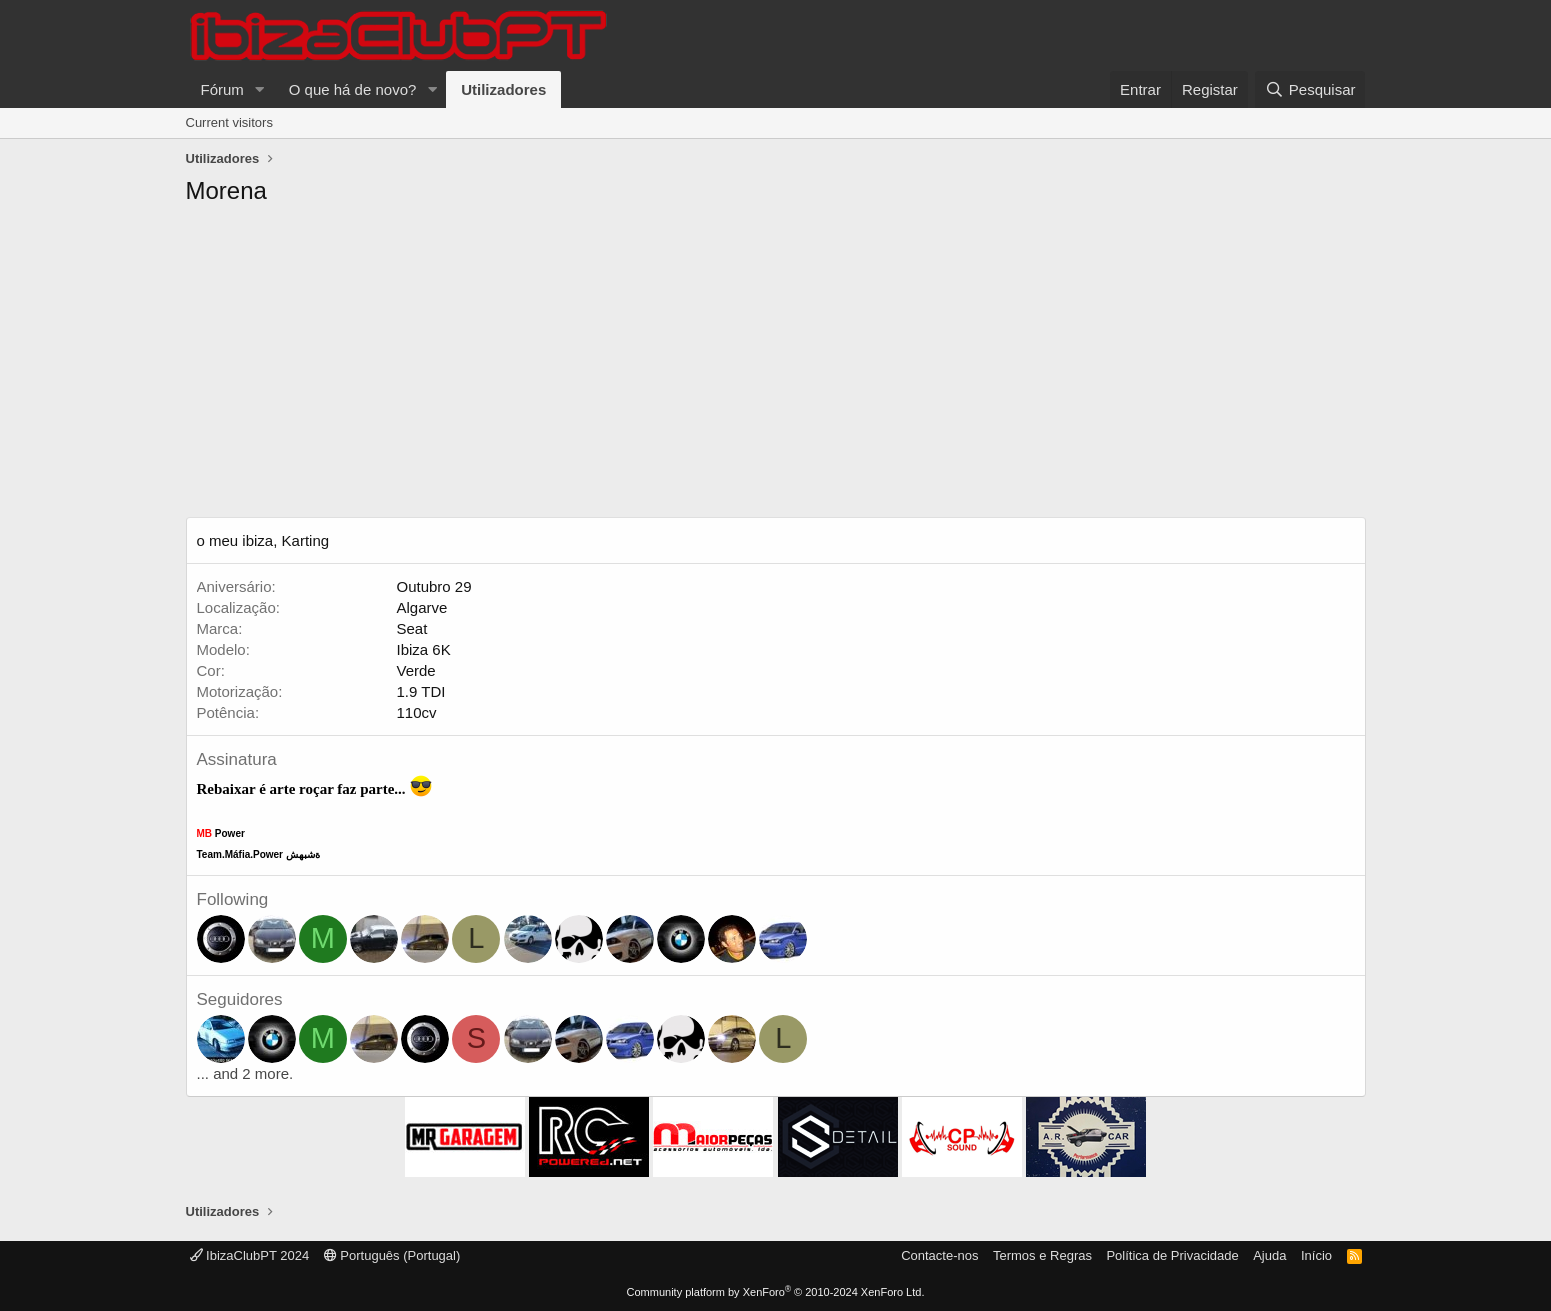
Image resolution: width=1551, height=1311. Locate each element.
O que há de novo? (353, 89)
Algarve (422, 607)
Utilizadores (503, 89)
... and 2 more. (245, 1073)
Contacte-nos (939, 1255)
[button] (260, 89)
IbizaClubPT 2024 (250, 1255)
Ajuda (1269, 1255)
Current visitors (229, 122)
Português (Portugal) (392, 1255)
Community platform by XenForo (776, 1292)
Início (1316, 1255)
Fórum (222, 89)
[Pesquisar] (1310, 89)
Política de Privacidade (1172, 1255)
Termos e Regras (1042, 1255)
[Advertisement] (776, 367)
